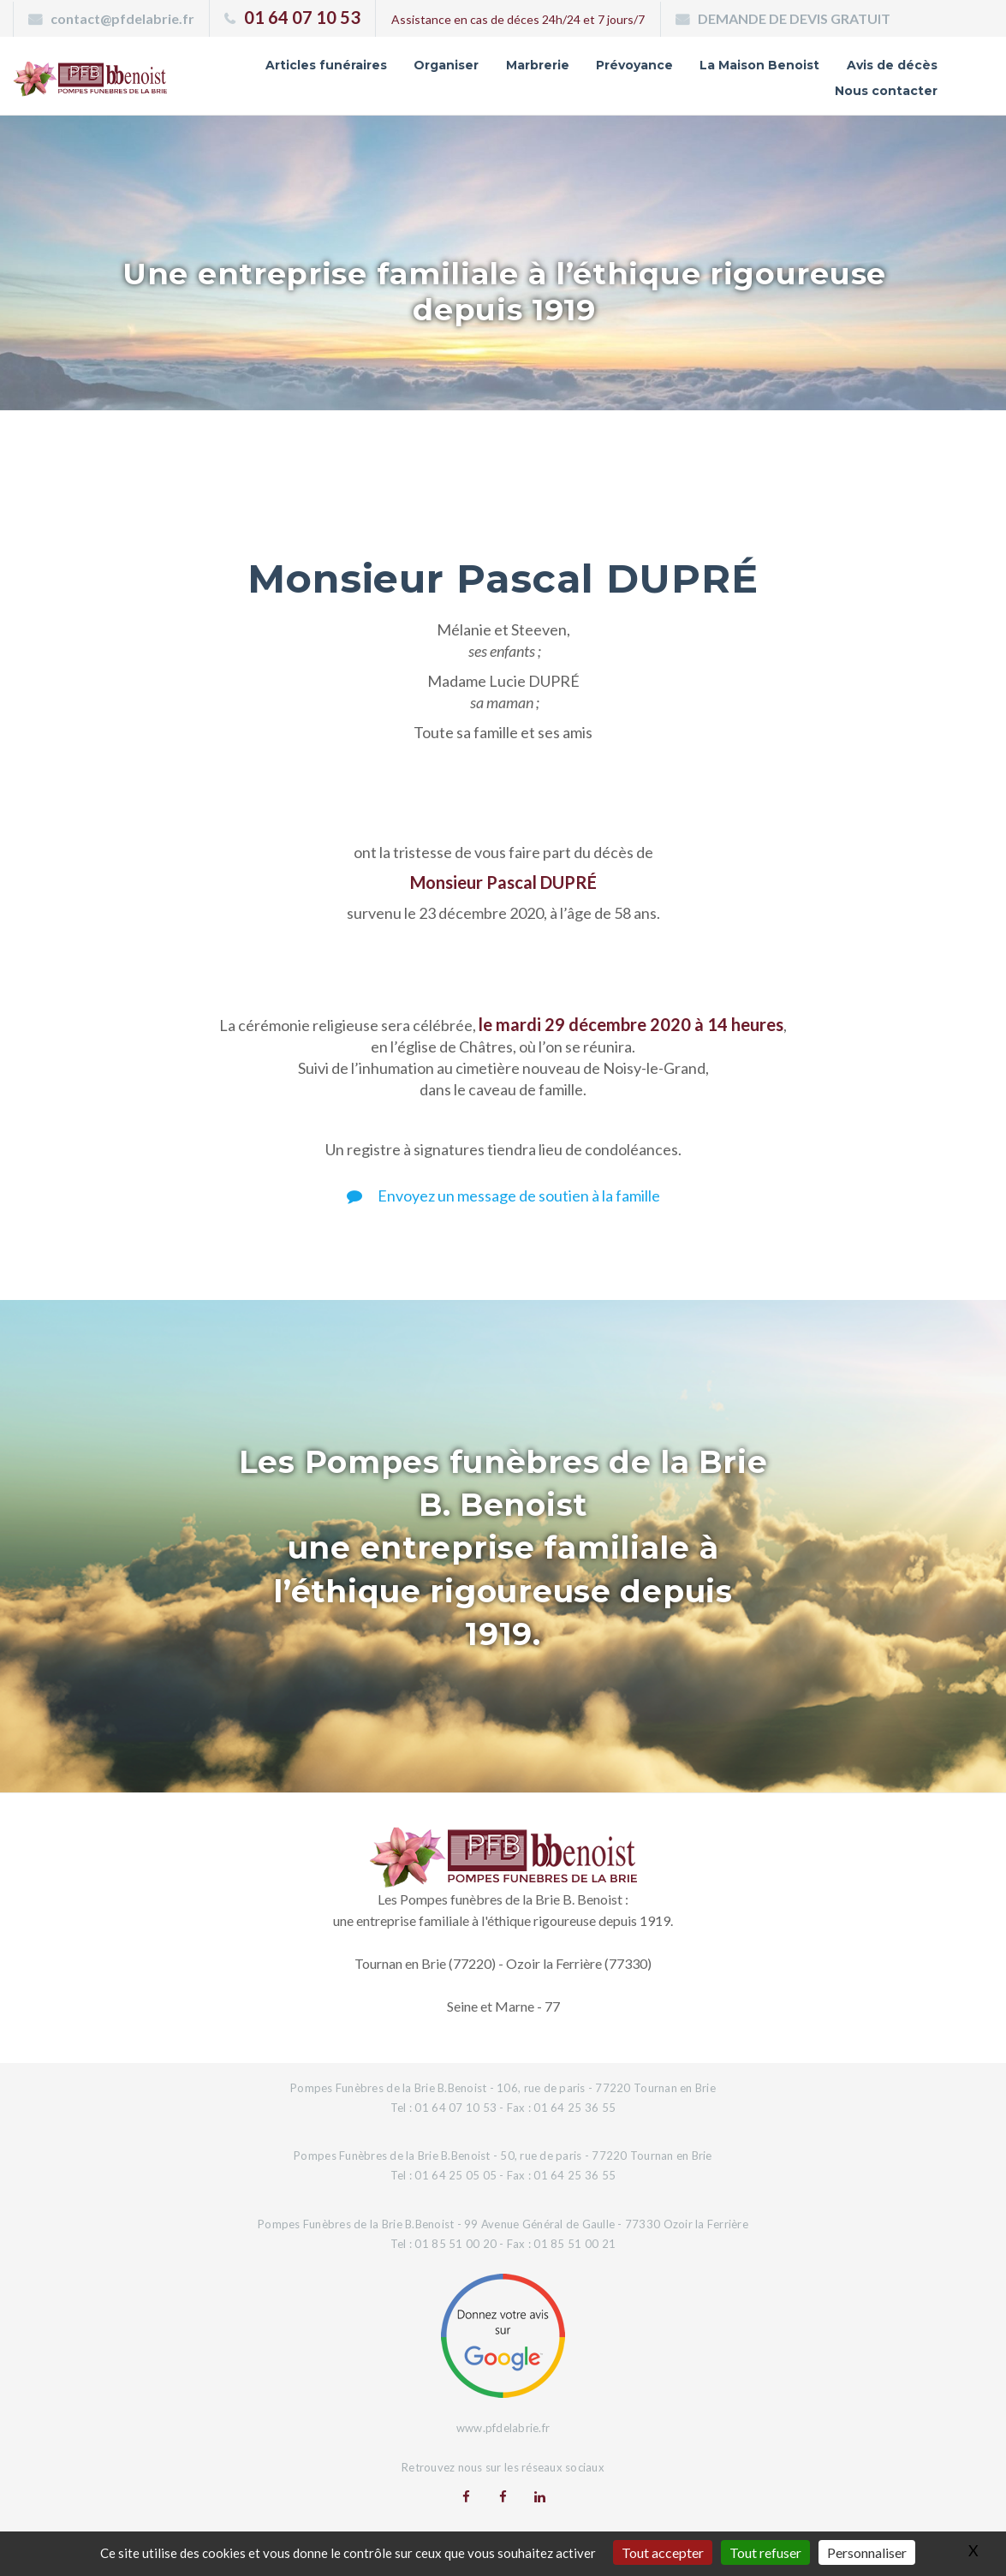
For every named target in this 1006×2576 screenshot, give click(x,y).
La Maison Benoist (759, 65)
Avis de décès (892, 65)
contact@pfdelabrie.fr (122, 18)
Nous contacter (886, 90)
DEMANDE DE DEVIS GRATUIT (794, 18)
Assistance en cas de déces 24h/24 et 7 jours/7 (518, 19)
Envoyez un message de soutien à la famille (503, 1195)
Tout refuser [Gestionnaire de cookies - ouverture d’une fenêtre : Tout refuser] (765, 2552)
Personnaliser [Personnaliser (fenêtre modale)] (867, 2552)
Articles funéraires (326, 65)
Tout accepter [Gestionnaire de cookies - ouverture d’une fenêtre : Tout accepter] (663, 2552)
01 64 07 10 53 (302, 17)
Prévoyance (634, 65)
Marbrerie (537, 65)
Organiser (446, 65)
